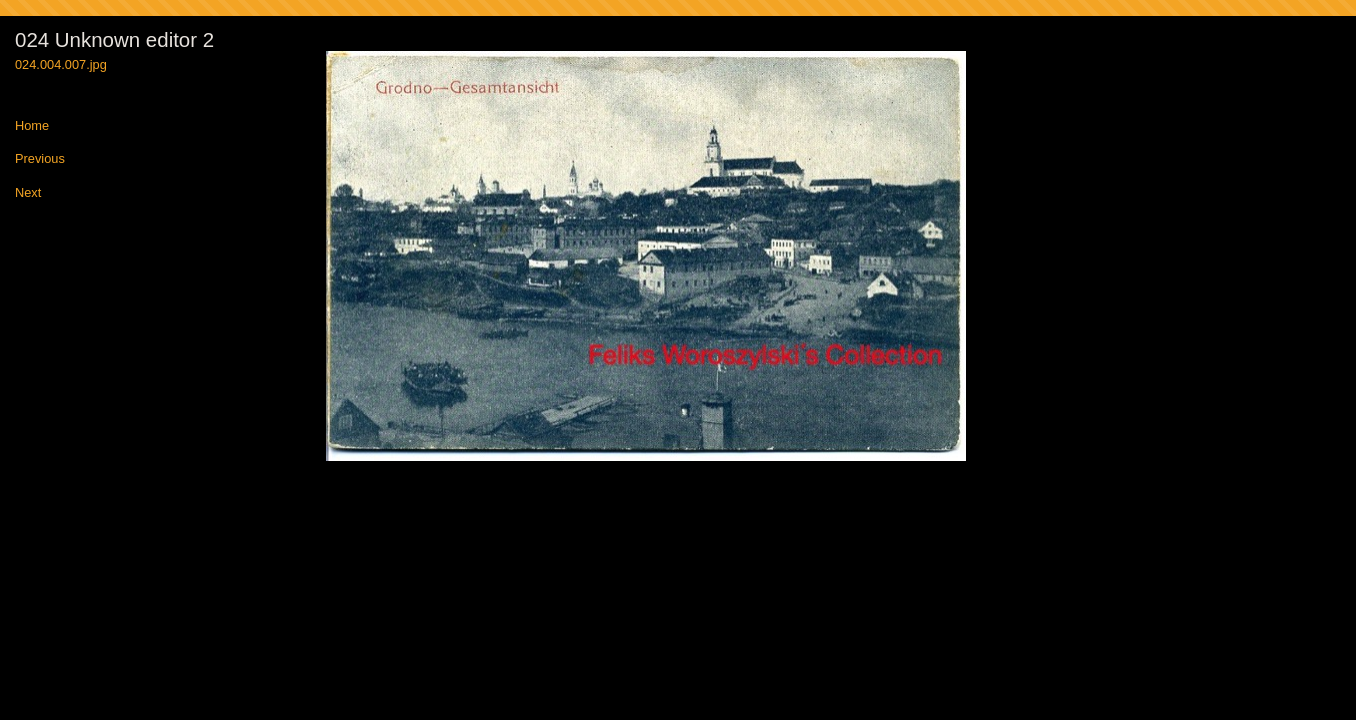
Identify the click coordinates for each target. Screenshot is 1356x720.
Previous (40, 159)
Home (32, 126)
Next (28, 193)
